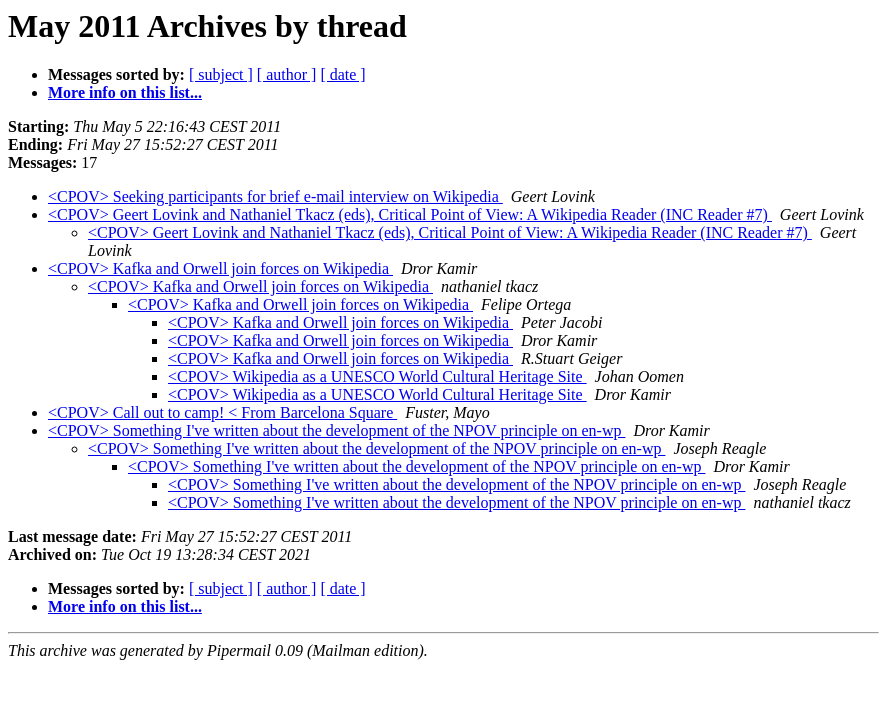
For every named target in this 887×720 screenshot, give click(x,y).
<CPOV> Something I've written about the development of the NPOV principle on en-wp (336, 430)
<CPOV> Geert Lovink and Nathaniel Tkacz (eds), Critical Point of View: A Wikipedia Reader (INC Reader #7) (410, 214)
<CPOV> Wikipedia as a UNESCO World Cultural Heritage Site (377, 376)
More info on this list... (125, 92)
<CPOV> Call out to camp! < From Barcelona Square (222, 412)
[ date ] (342, 74)
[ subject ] (221, 74)
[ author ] (287, 74)
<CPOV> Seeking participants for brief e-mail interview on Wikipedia (275, 196)
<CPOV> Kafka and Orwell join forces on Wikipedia (220, 268)
